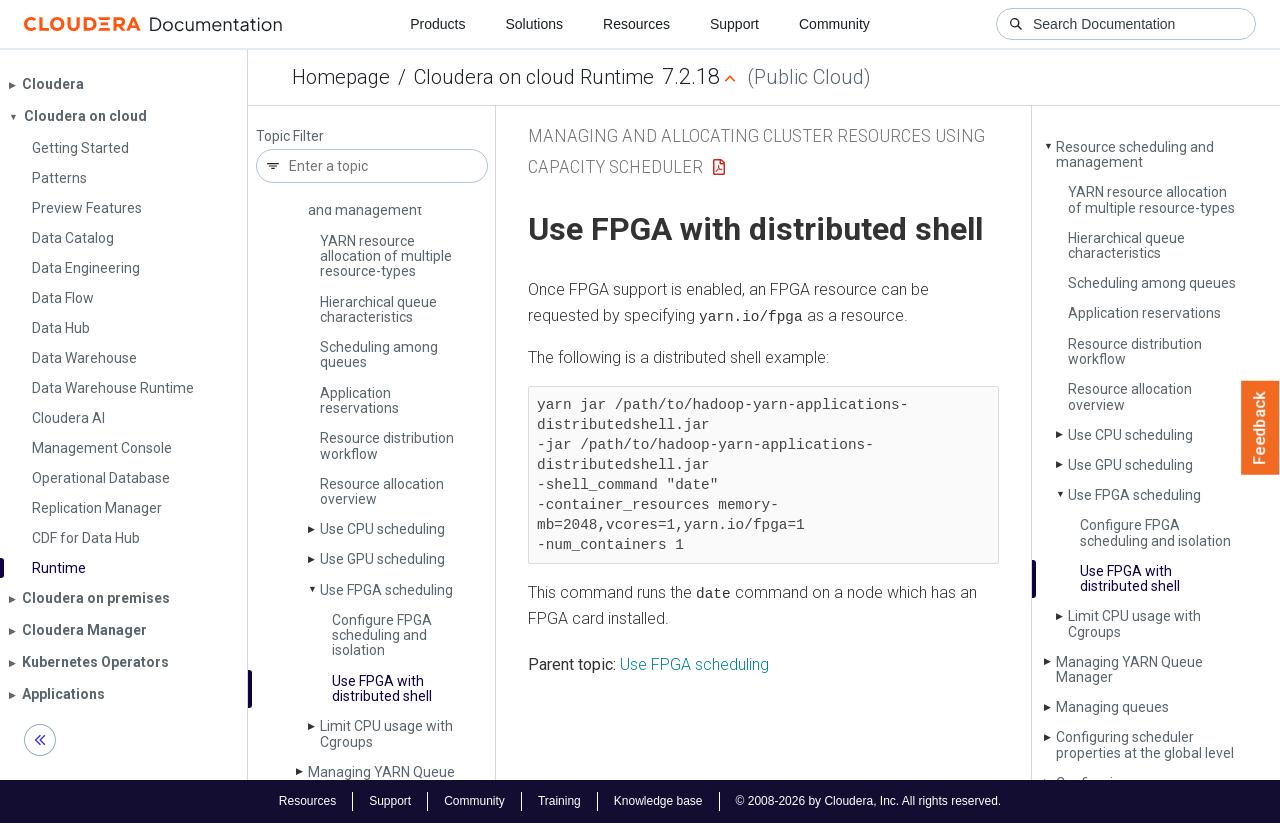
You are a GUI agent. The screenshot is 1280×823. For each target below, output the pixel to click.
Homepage (341, 77)
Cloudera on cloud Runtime (534, 77)
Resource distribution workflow (387, 445)
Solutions (534, 24)
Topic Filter (290, 136)
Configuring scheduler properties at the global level (1145, 744)
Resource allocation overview (382, 491)
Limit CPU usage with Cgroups (386, 733)
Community (834, 24)
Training (559, 801)
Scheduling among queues (379, 354)
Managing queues (1112, 707)
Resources (636, 24)
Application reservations (359, 400)
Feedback (1260, 428)
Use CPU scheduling (382, 529)
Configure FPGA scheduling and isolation (382, 635)
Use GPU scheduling (382, 559)
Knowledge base (658, 801)
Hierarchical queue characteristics (378, 309)
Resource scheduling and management (1135, 154)
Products (437, 24)
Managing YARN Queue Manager (1129, 669)
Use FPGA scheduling (386, 590)
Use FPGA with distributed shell (382, 688)
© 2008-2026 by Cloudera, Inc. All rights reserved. (869, 801)
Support (734, 24)
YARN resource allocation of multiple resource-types (386, 256)
